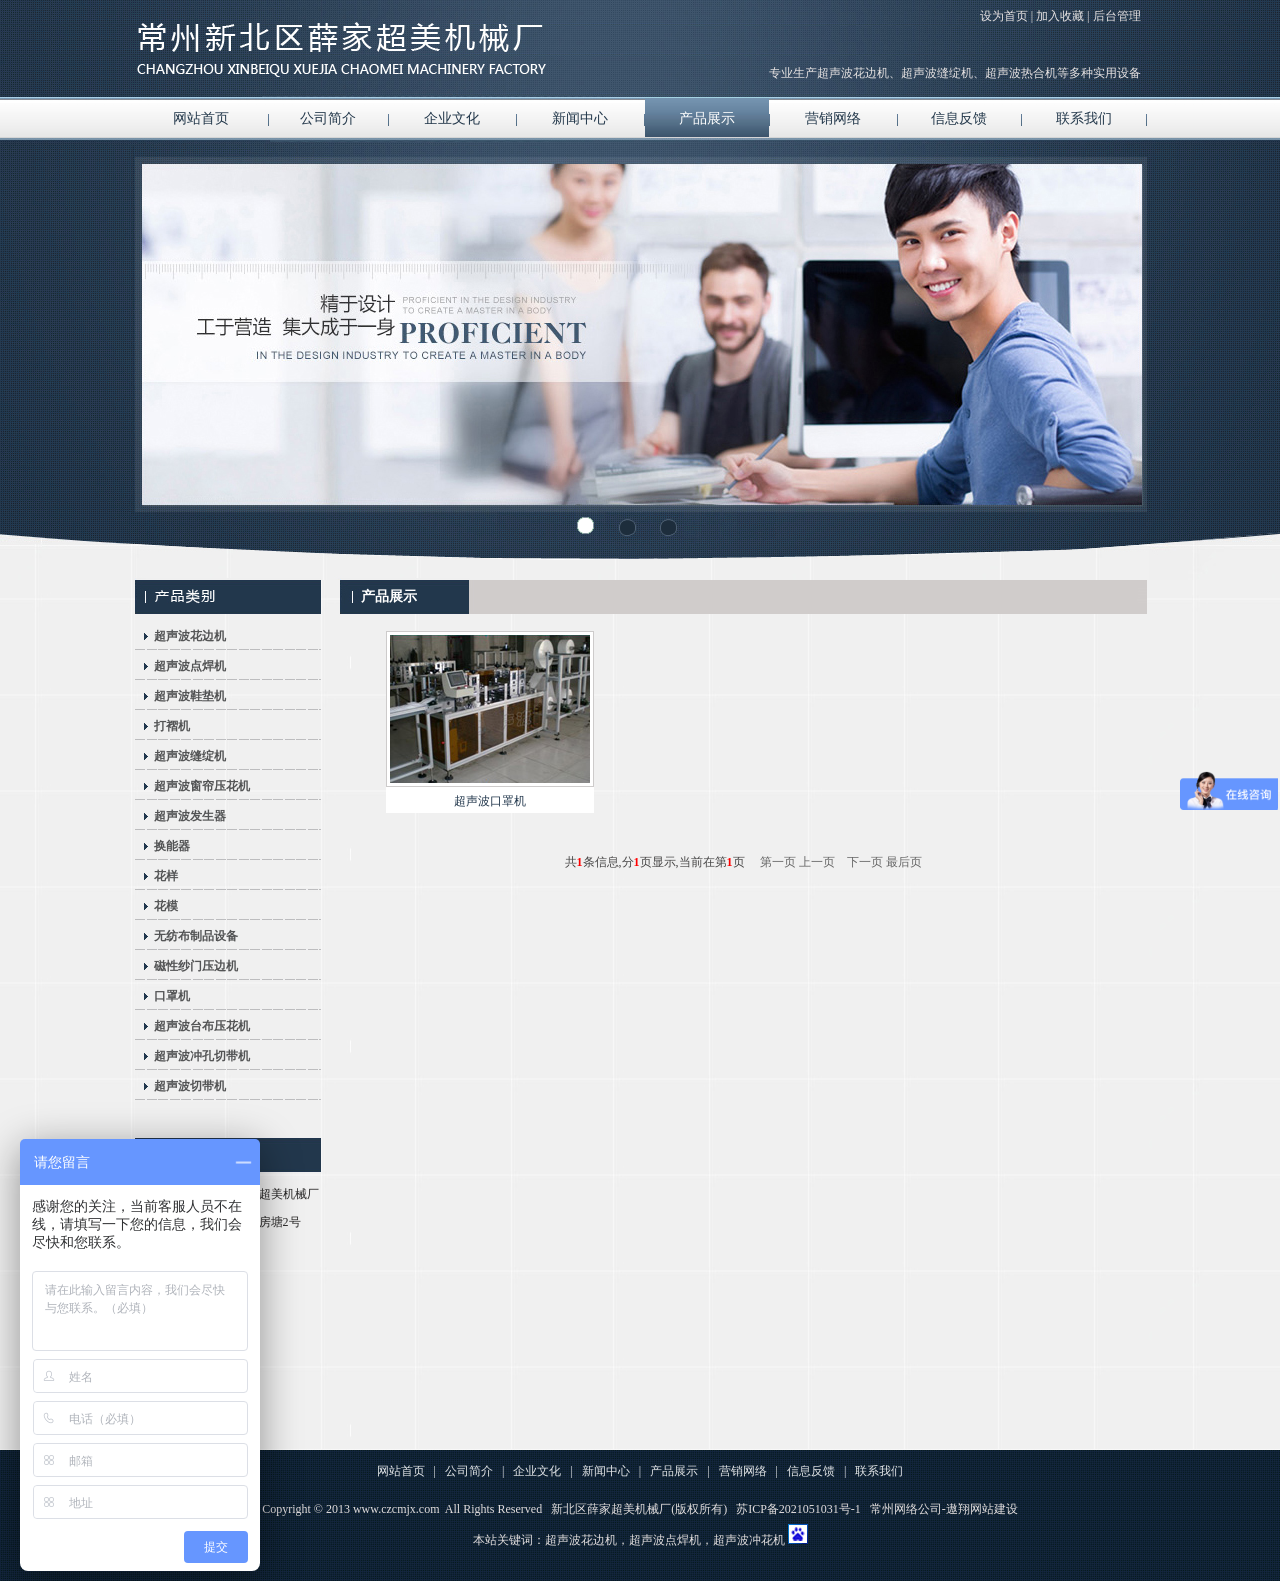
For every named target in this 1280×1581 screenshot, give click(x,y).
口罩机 (172, 996)
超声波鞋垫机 (190, 696)
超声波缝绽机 (190, 756)
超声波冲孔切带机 (202, 1056)
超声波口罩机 (490, 801)
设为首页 (1004, 16)
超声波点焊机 (190, 666)
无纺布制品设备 (196, 936)
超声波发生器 (190, 816)
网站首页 (201, 118)
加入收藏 (1060, 16)
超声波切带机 (190, 1086)
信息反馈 (959, 118)
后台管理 (1117, 16)
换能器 (172, 846)
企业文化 (452, 118)
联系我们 (1084, 118)
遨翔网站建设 (982, 1509)
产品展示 (707, 118)
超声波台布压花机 (202, 1026)
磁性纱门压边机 (196, 966)
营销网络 (833, 118)
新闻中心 (580, 118)
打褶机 (172, 726)
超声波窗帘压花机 (202, 786)
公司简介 (328, 118)
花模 (166, 906)
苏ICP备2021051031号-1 (798, 1509)
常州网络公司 (906, 1509)
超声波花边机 (190, 636)
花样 (166, 876)
